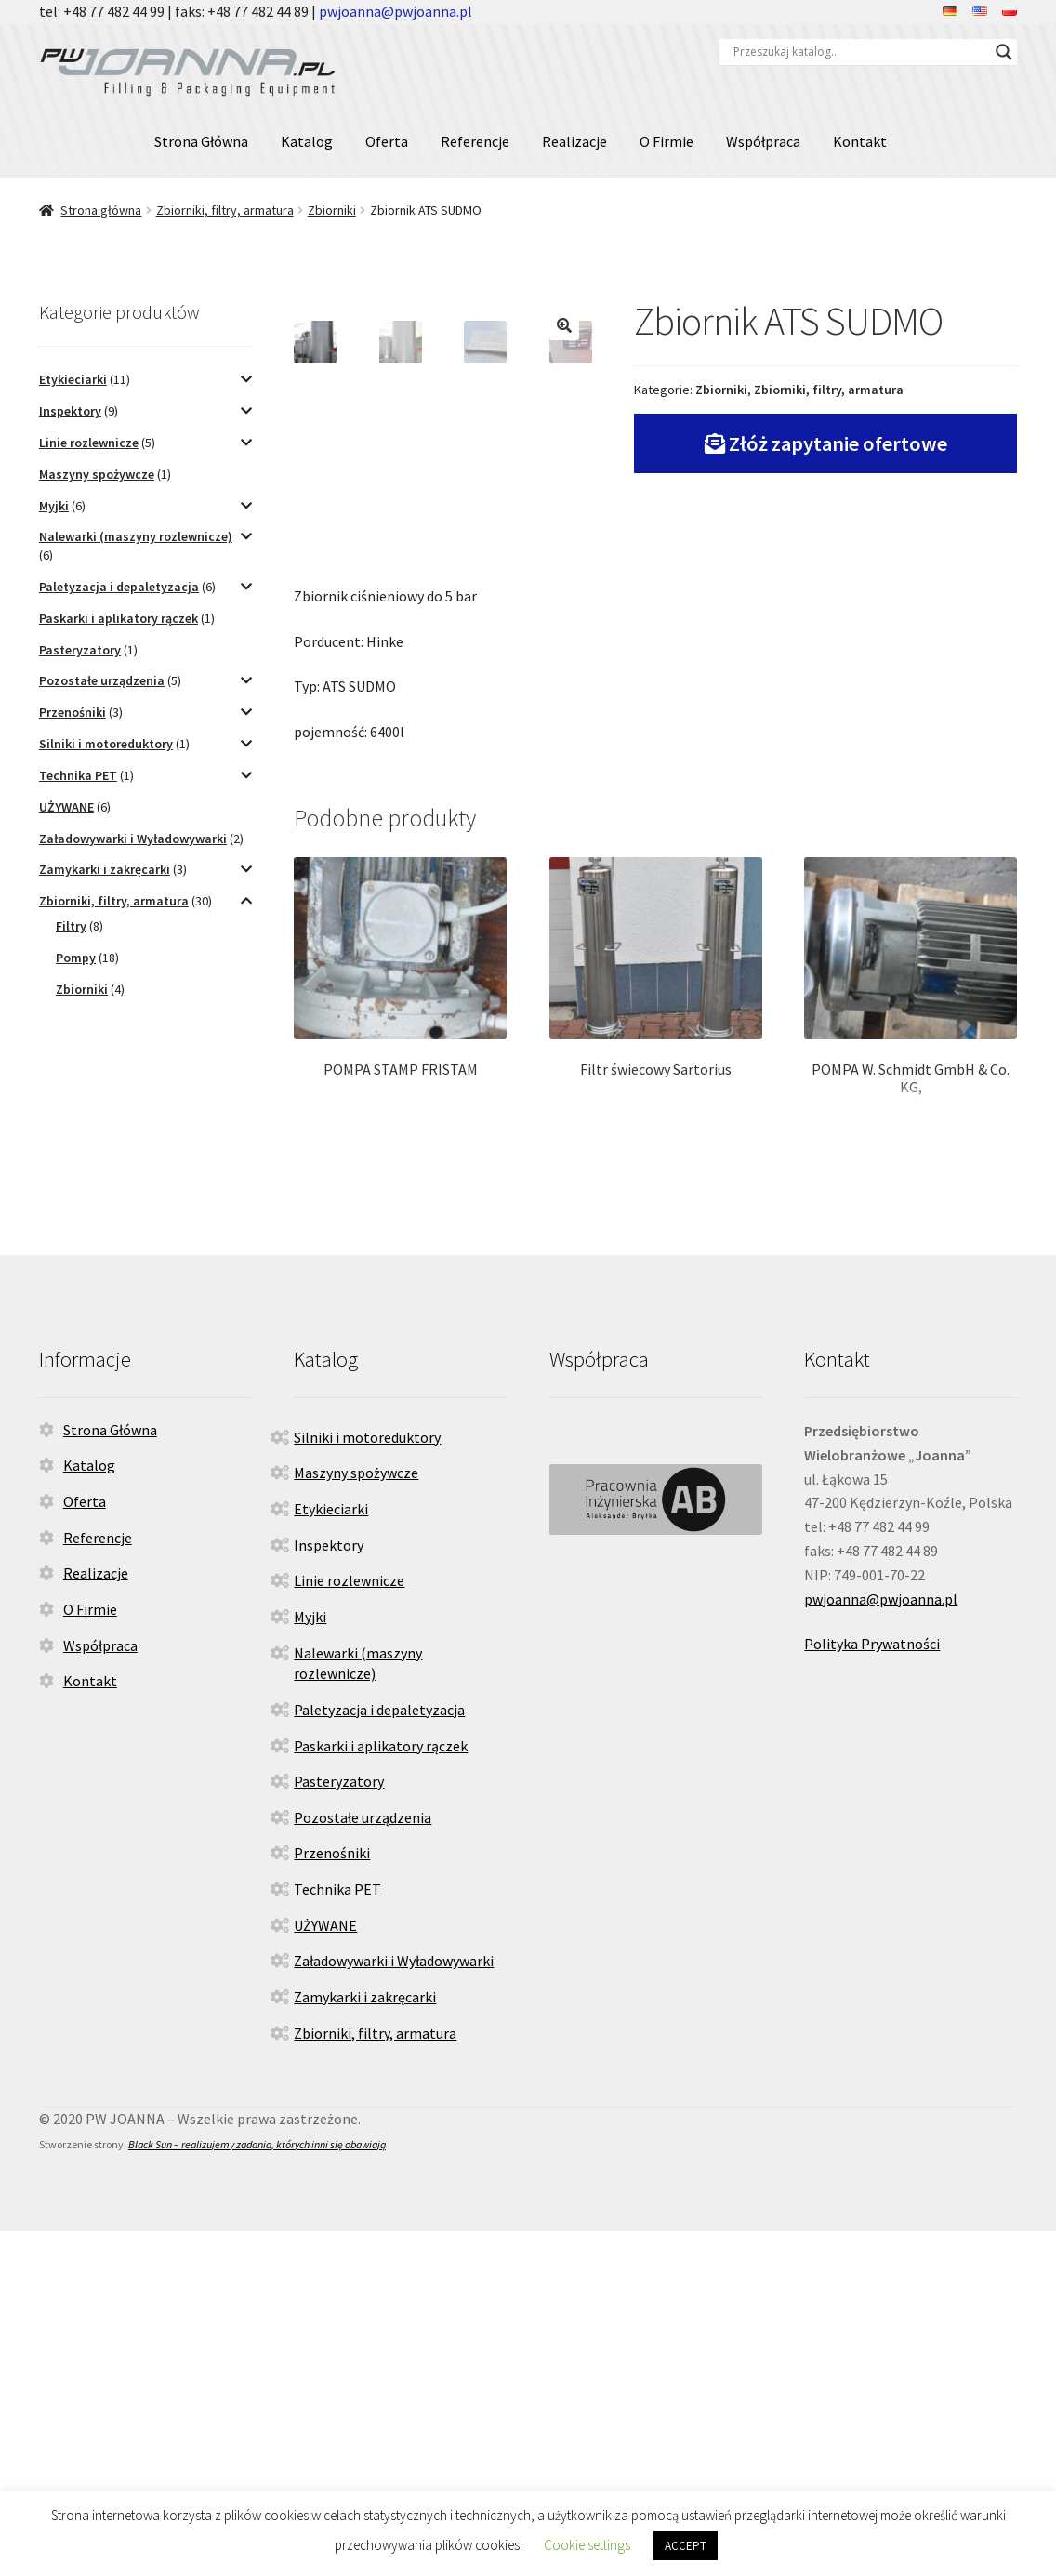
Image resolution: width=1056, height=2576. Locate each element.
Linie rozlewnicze (89, 442)
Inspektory (70, 411)
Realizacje (574, 141)
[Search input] (859, 52)
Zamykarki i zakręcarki (104, 869)
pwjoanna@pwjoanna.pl (395, 11)
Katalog (307, 141)
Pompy (76, 957)
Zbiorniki (332, 210)
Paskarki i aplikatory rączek (118, 618)
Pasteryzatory (80, 649)
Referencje (475, 141)
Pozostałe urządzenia (102, 680)
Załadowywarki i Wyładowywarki (133, 838)
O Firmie (666, 141)
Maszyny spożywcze (96, 474)
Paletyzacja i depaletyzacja (119, 586)
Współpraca (763, 141)
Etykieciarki (73, 379)
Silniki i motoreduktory (106, 743)
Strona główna (100, 210)
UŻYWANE (66, 807)
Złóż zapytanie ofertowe (838, 443)
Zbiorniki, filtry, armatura (225, 210)
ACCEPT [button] (685, 2546)
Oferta (386, 141)
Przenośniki (72, 712)
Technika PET (78, 775)
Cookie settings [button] (587, 2545)
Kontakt (860, 141)
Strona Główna (201, 141)
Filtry (71, 926)
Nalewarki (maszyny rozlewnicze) (135, 536)
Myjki (54, 505)
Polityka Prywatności (872, 1989)
